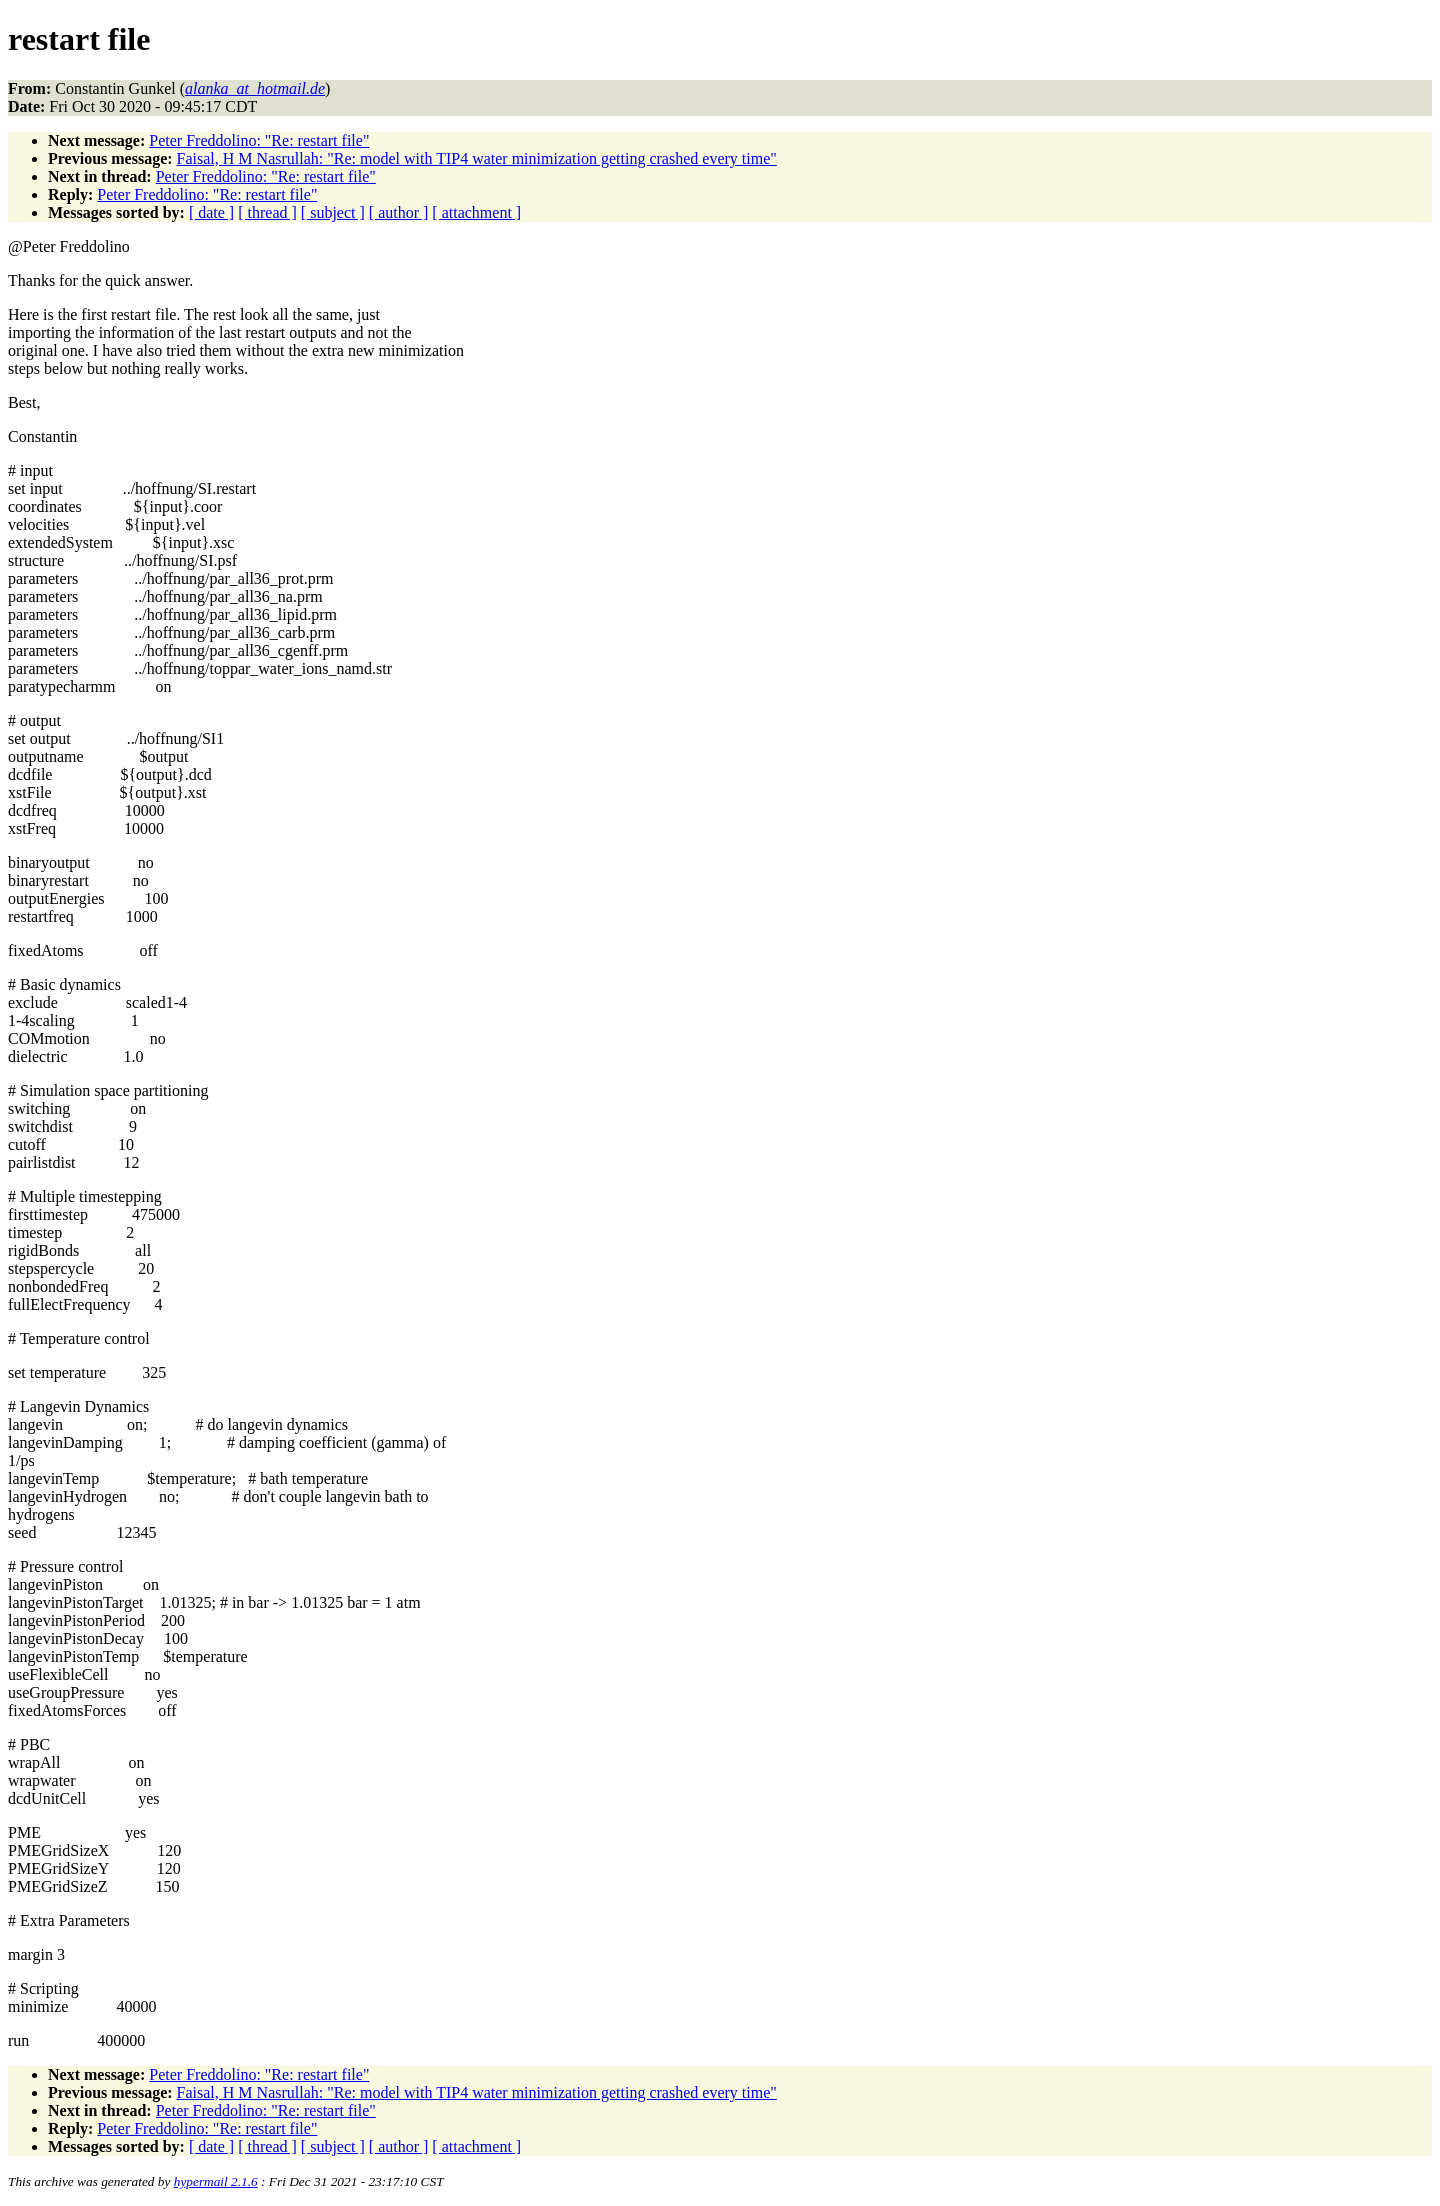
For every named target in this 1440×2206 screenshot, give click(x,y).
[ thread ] (267, 212)
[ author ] (399, 212)
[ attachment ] (476, 212)
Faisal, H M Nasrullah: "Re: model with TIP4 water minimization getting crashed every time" (477, 158)
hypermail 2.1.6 (216, 2181)
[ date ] (211, 212)
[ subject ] (333, 212)
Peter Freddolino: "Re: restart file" (259, 140)
